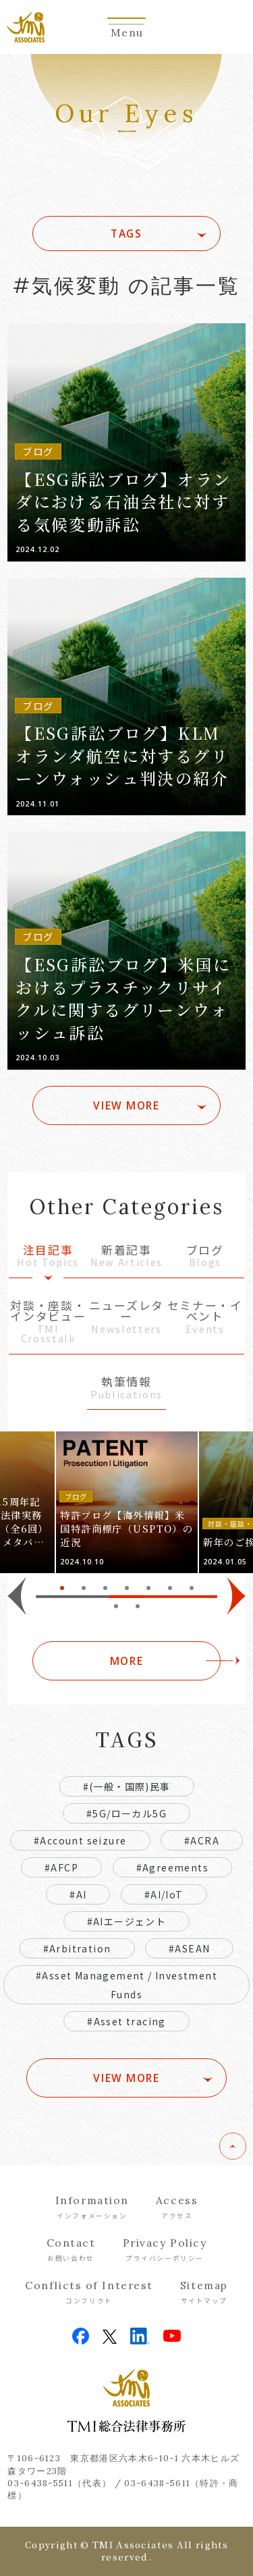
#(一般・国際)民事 (127, 1786)
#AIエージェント (127, 1921)
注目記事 (48, 1256)
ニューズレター (126, 1318)
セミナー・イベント (205, 1318)
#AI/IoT (164, 1894)
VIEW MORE (126, 1105)
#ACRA (201, 1840)
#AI (77, 1894)
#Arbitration (77, 1948)
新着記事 (126, 1256)
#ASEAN (189, 1948)
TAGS (126, 233)
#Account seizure (80, 1840)
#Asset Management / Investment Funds (126, 1985)
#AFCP (61, 1867)
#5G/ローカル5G (126, 1813)
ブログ (205, 1256)
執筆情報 (126, 1388)
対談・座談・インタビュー (48, 1323)
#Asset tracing (126, 2021)
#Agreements (172, 1867)
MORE (126, 1660)
